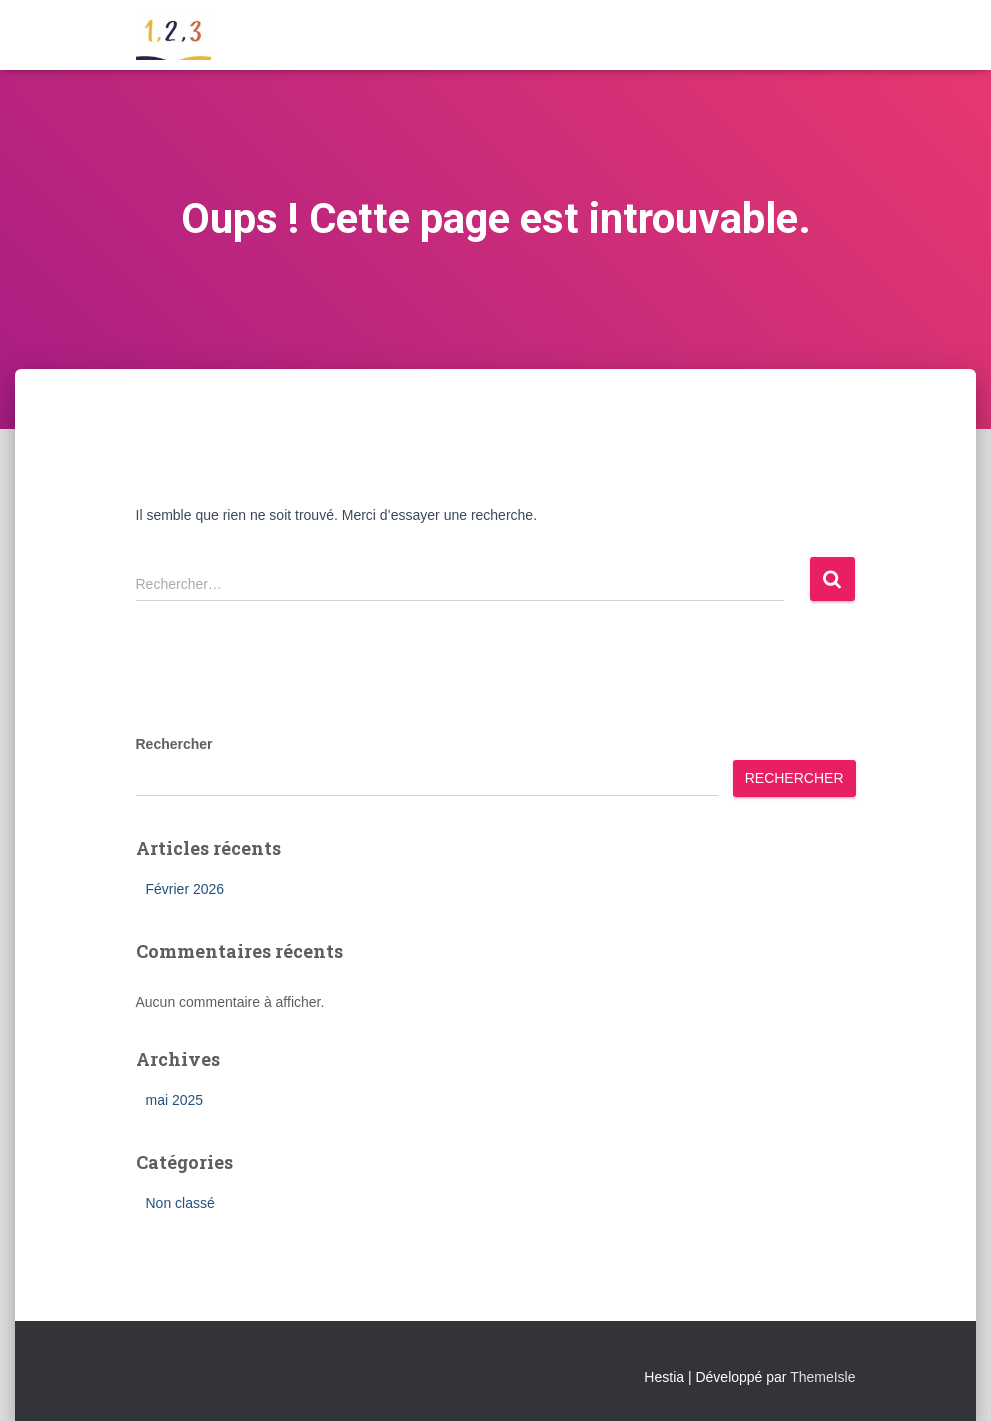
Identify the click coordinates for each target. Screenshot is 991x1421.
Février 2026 (185, 889)
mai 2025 (175, 1100)
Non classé (180, 1203)
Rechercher (174, 744)
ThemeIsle (822, 1377)
